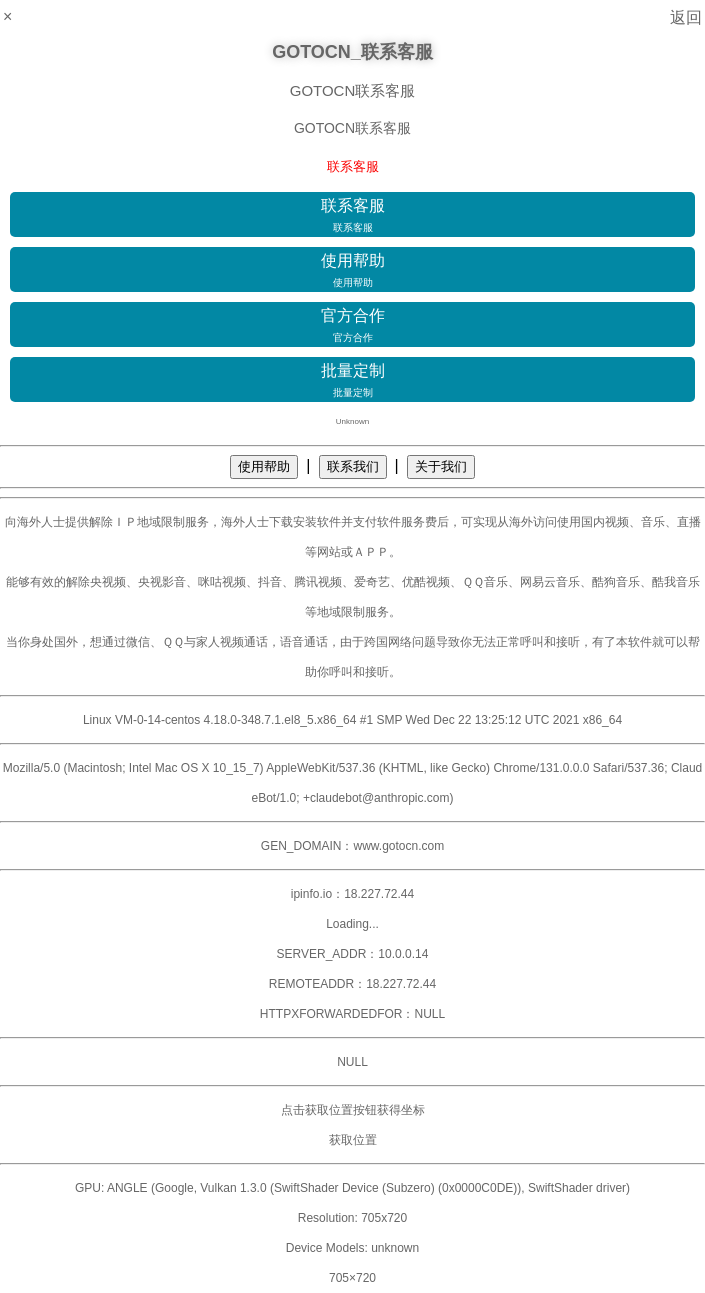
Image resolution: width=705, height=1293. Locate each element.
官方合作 (352, 326)
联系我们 (353, 466)
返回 (686, 17)
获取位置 (353, 1140)
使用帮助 (352, 271)
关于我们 (441, 466)
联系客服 (352, 216)
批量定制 (352, 381)
